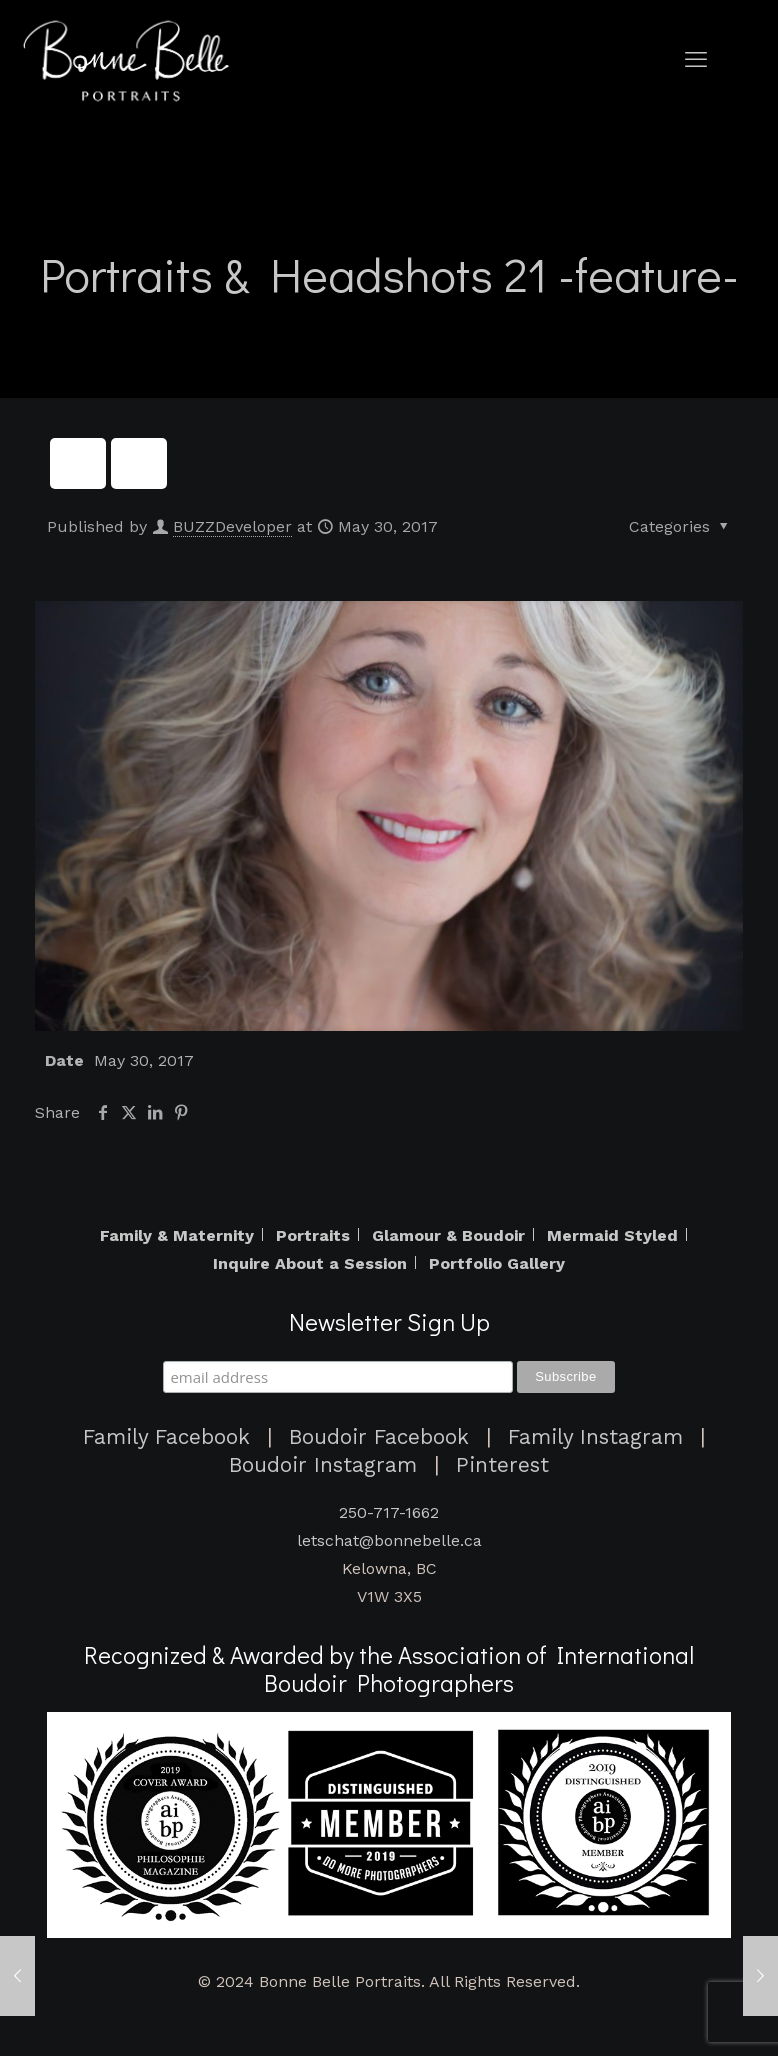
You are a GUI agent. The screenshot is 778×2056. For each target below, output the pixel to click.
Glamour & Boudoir (448, 1236)
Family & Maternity (177, 1236)
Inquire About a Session (310, 1264)
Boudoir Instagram (323, 1465)
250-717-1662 (389, 1512)
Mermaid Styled (612, 1236)
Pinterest (502, 1465)
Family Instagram (595, 1437)
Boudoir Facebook (379, 1437)
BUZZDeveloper (232, 526)
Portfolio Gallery (497, 1264)
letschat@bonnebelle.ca (389, 1540)
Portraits (313, 1236)
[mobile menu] (696, 60)
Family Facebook (166, 1437)
